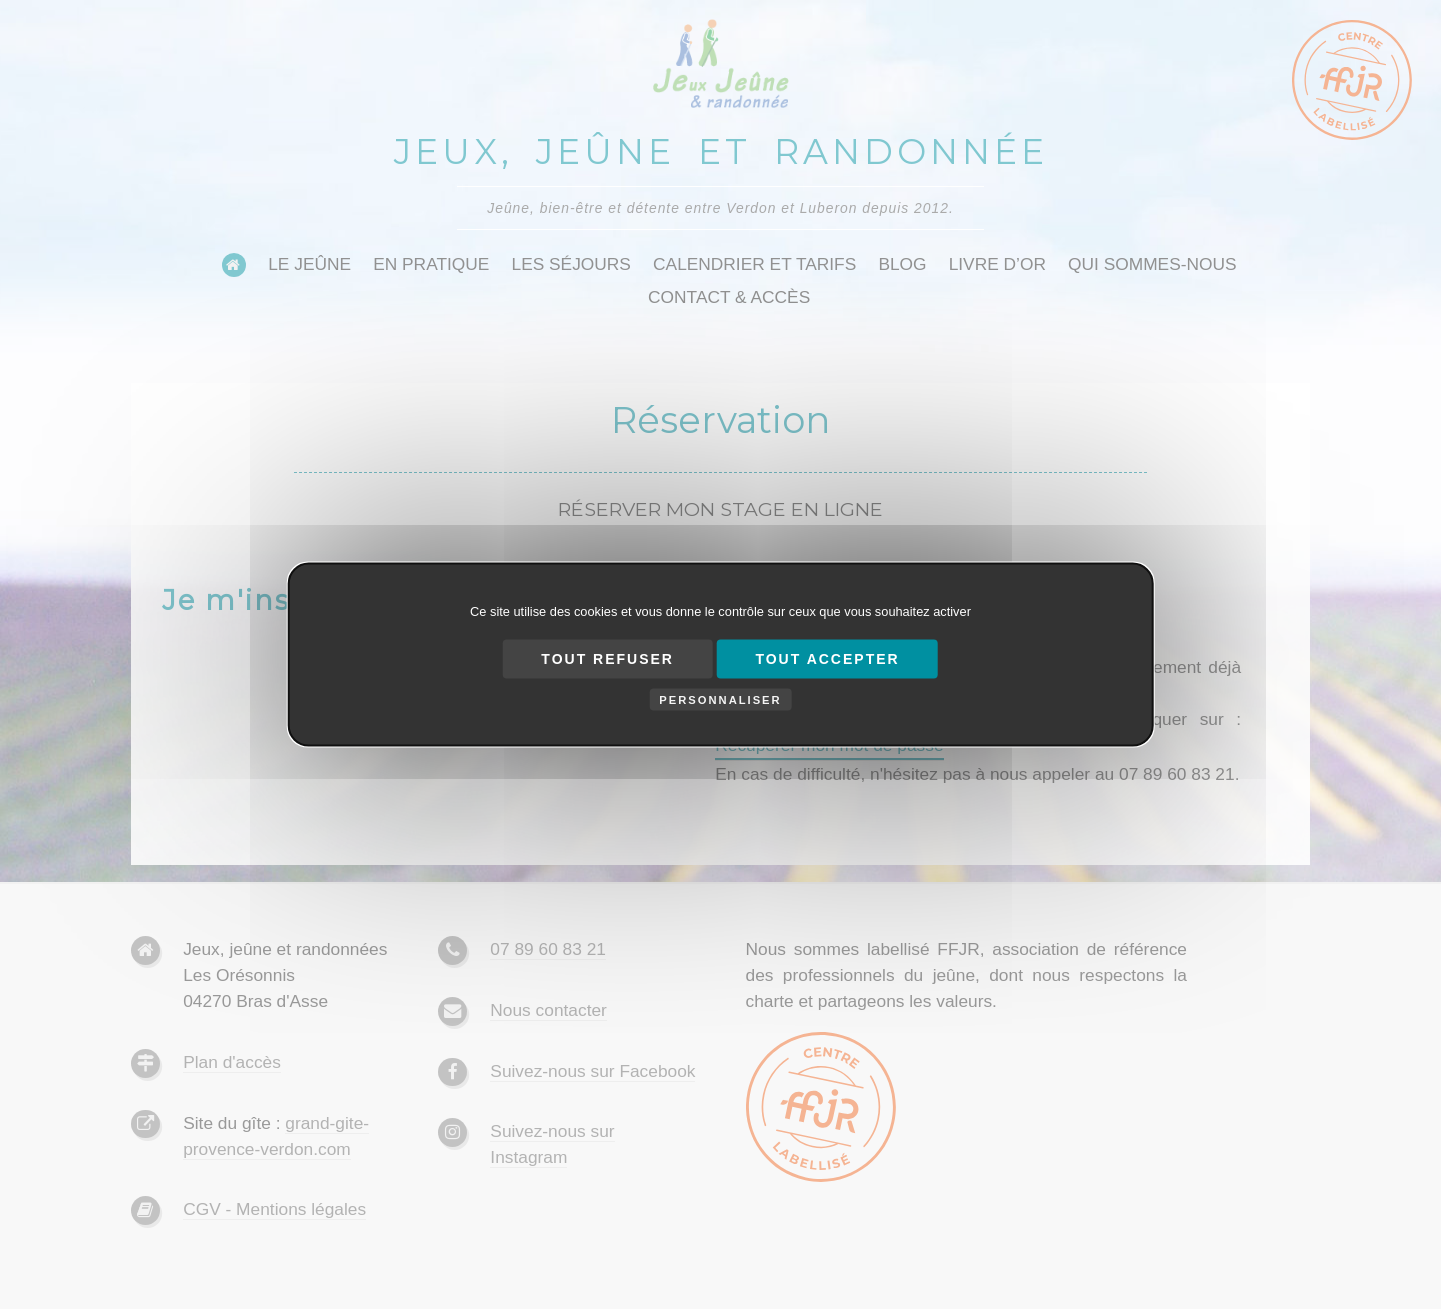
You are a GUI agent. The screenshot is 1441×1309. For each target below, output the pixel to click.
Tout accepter (827, 659)
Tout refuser (607, 659)
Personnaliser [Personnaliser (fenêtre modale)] (720, 700)
